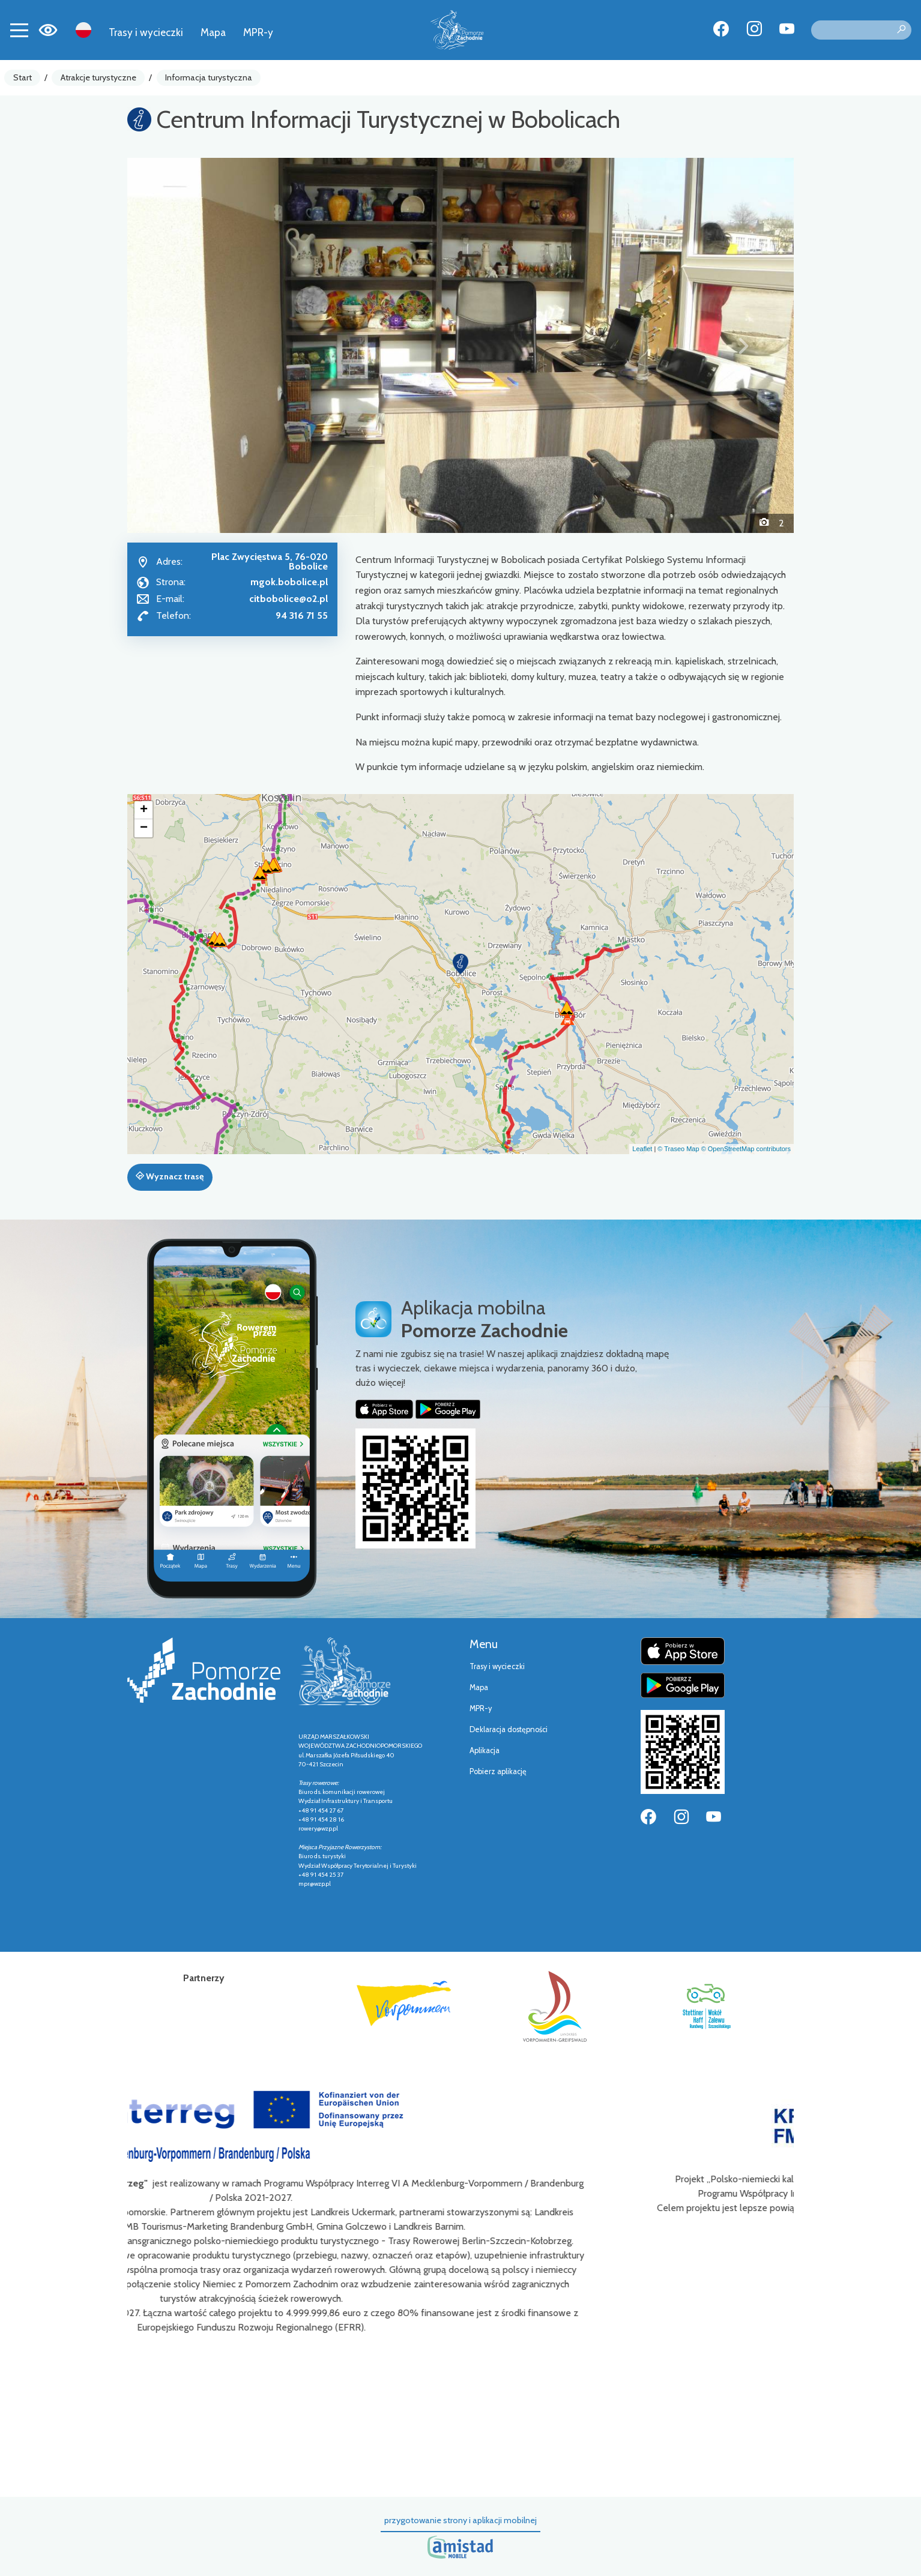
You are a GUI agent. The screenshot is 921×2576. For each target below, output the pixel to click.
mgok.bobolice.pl (289, 582)
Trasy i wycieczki (146, 32)
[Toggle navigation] (19, 30)
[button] (177, 345)
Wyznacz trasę (170, 1176)
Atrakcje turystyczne (98, 77)
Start (22, 77)
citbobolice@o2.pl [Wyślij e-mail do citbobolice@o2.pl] (288, 598)
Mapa (213, 32)
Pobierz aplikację (498, 1771)
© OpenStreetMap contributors (746, 1148)
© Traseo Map (678, 1148)
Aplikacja (485, 1750)
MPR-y (258, 32)
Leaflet (642, 1148)
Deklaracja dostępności (509, 1729)
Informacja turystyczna (208, 77)
